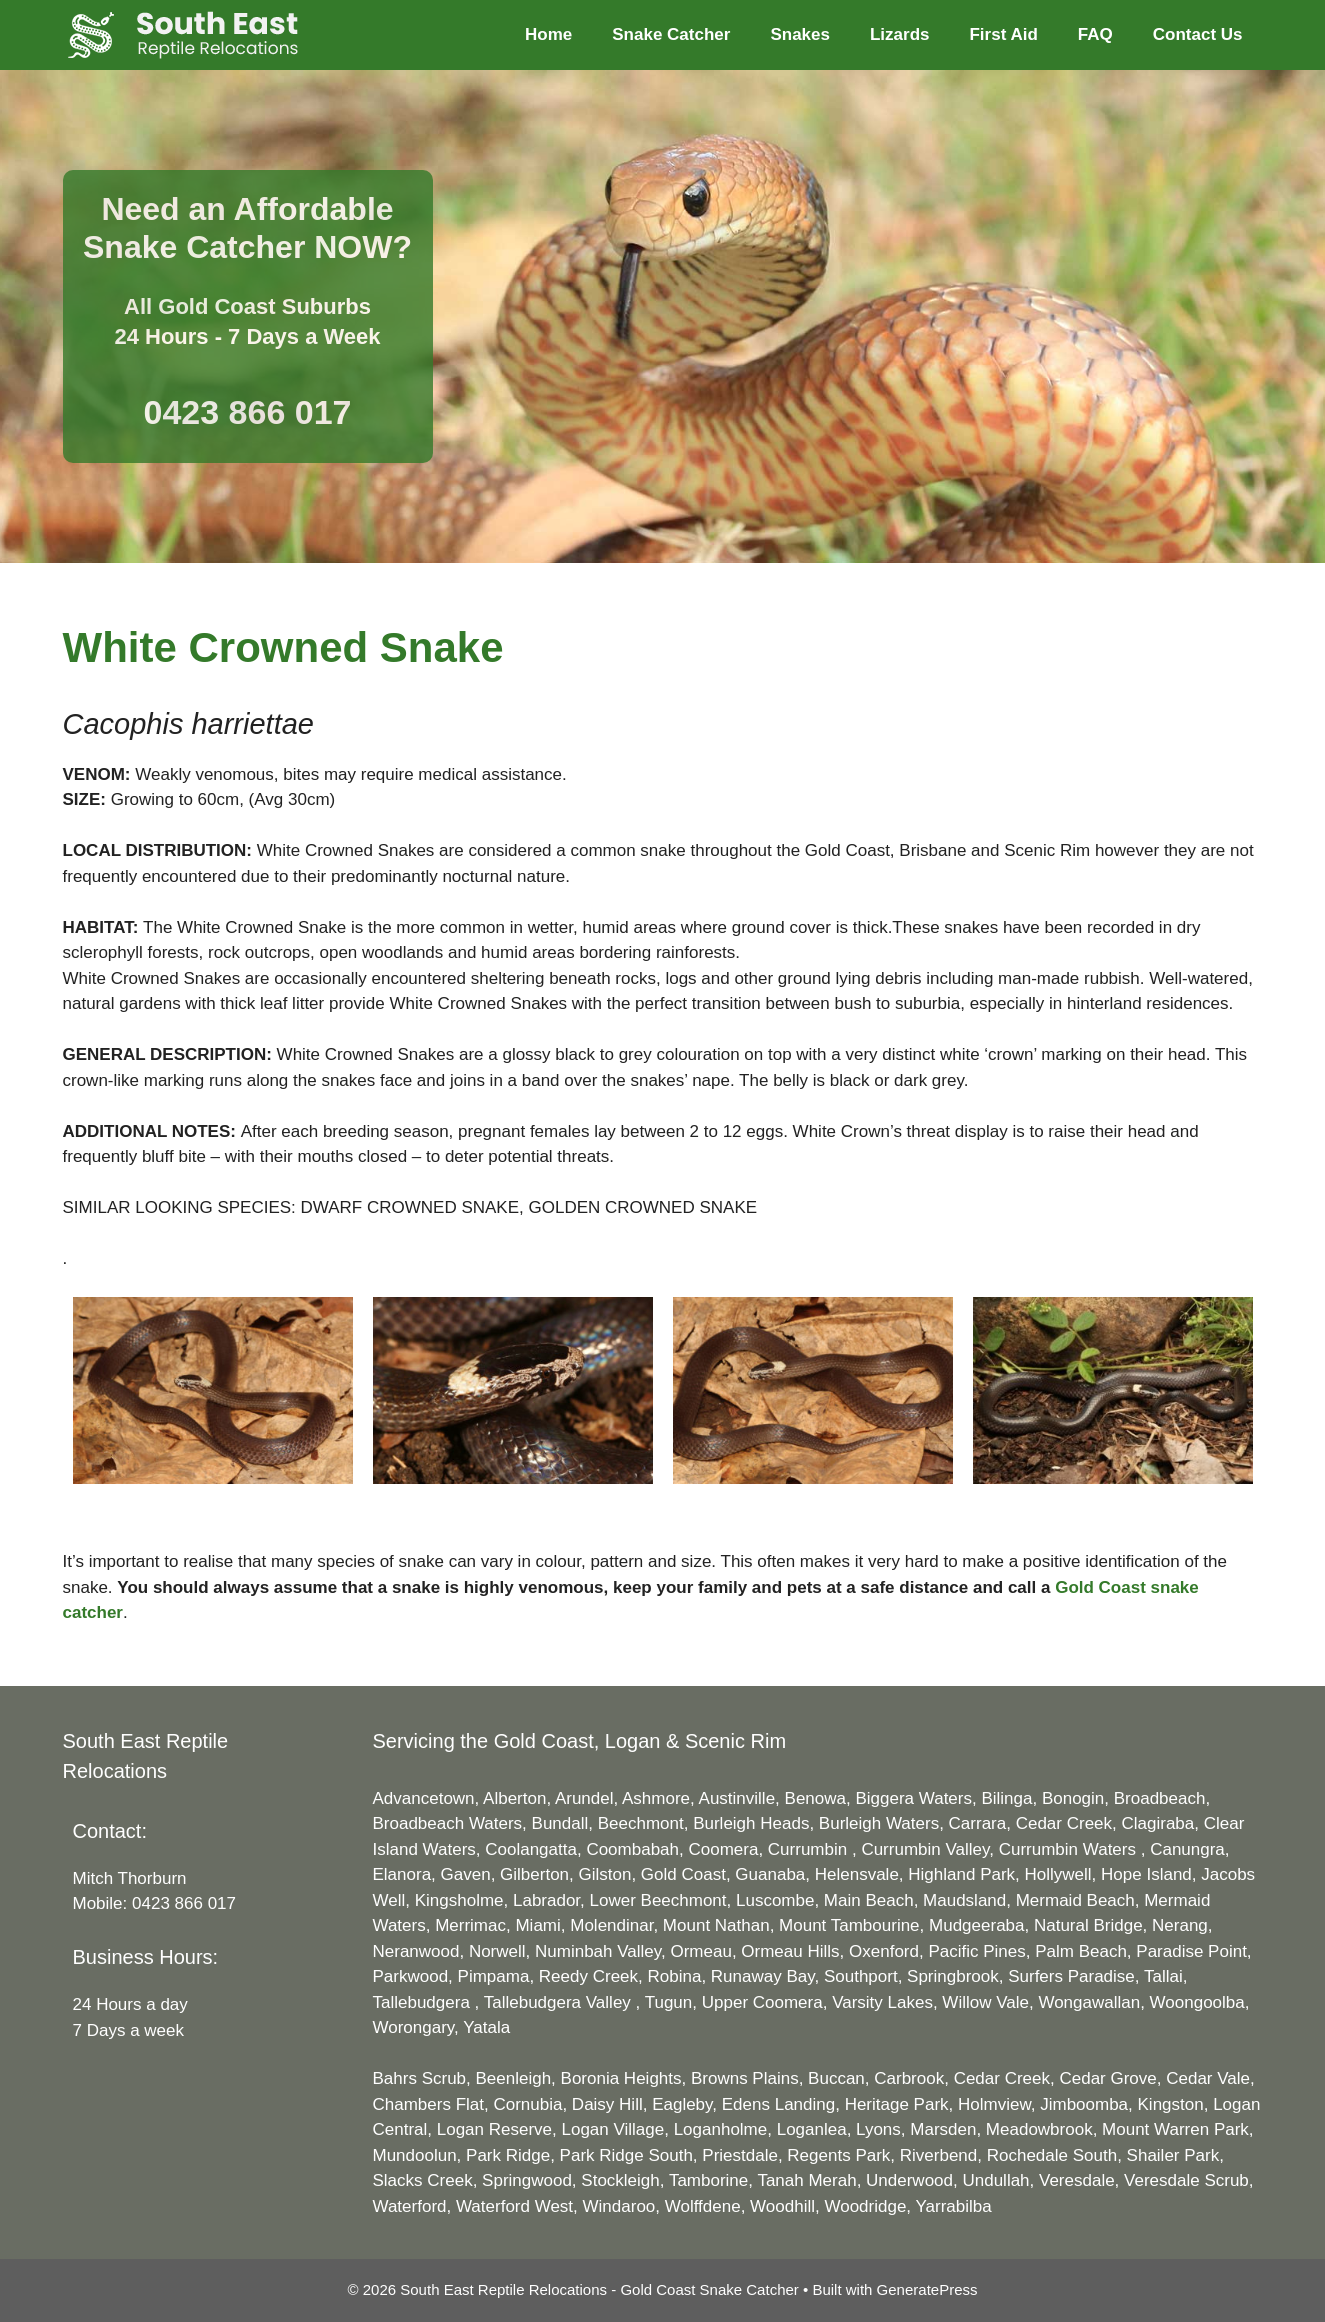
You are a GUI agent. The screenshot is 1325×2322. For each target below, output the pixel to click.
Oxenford (884, 1951)
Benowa (815, 1798)
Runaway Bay (763, 1976)
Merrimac (470, 1925)
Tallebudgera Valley (560, 2002)
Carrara (978, 1823)
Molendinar (611, 1925)
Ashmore (656, 1798)
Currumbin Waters (1070, 1849)
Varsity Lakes (882, 2002)
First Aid (1003, 34)
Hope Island (1146, 1874)
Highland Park (961, 1874)
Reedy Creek (588, 1976)
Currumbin (810, 1849)
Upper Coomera (762, 2002)
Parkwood (411, 1976)
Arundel (584, 1798)
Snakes (800, 34)
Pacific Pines (976, 1951)
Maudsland (964, 1900)
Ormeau (700, 1951)
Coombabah (632, 1849)
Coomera (723, 1849)
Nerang (1180, 1925)
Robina (675, 1976)
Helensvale (857, 1874)
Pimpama (494, 1976)
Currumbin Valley (925, 1849)
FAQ (1095, 34)
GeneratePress (927, 2289)
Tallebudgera (424, 2002)
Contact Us (1198, 34)
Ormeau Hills (790, 1951)
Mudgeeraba (976, 1925)
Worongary (414, 2027)
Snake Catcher (671, 34)
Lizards (900, 34)
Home (548, 34)
